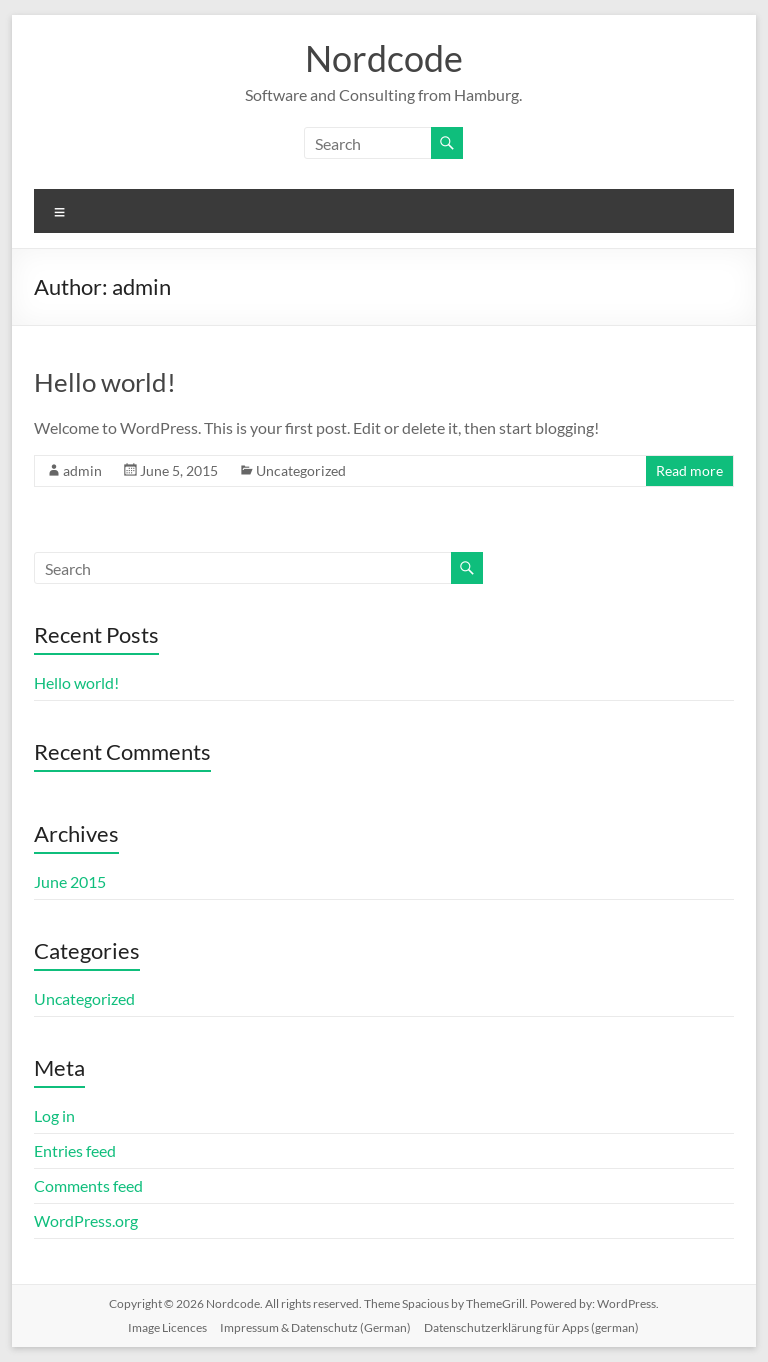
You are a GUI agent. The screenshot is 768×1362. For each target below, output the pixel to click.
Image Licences (167, 1327)
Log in (54, 1115)
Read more (689, 470)
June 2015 (70, 881)
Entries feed (75, 1150)
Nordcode (384, 58)
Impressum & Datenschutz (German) (315, 1327)
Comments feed (88, 1185)
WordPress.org (86, 1220)
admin (82, 470)
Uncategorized (301, 470)
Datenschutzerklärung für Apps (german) (531, 1327)
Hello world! (105, 382)
